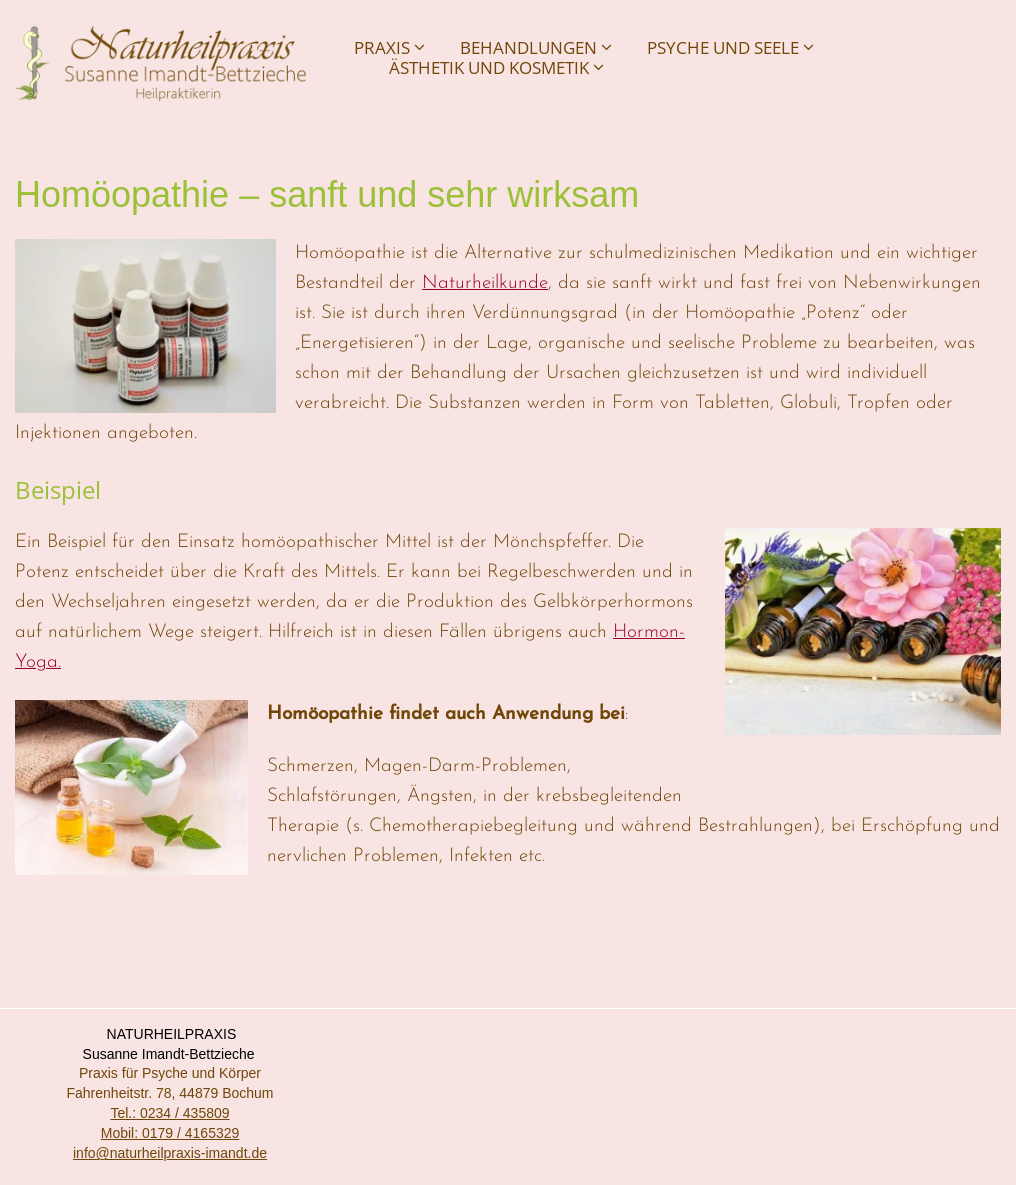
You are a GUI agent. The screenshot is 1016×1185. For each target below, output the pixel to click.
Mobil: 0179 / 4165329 (170, 1133)
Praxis (389, 48)
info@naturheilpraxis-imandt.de (170, 1153)
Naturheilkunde (485, 283)
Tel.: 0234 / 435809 (169, 1113)
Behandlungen (536, 48)
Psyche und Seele (730, 48)
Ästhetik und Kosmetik (496, 68)
